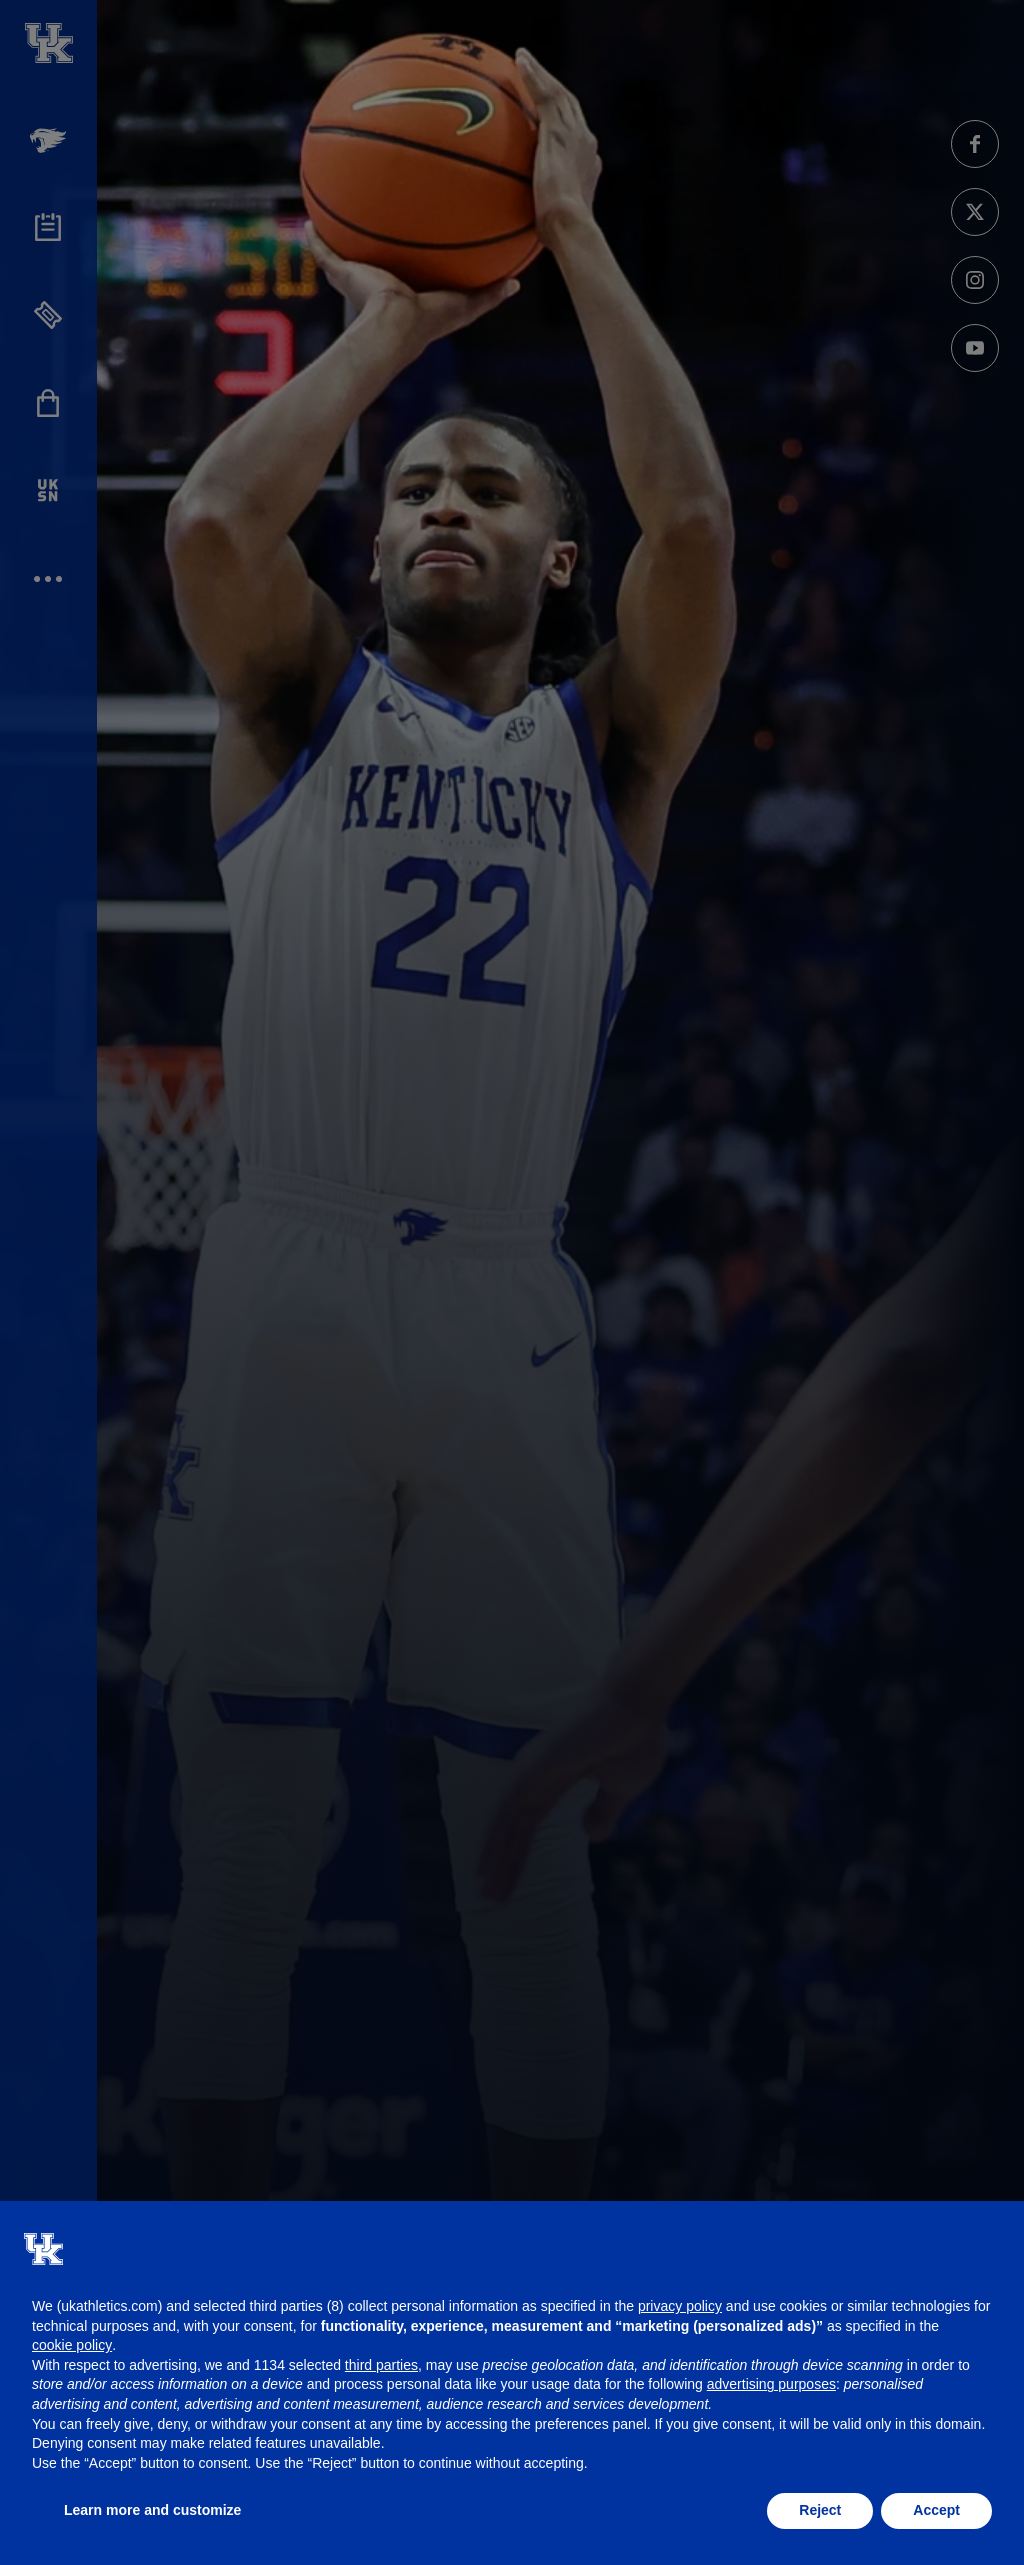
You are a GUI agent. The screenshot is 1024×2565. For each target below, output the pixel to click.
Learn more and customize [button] (152, 2510)
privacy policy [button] (680, 2306)
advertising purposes (771, 2384)
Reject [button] (820, 2510)
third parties (381, 2365)
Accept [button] (936, 2510)
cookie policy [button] (72, 2345)
